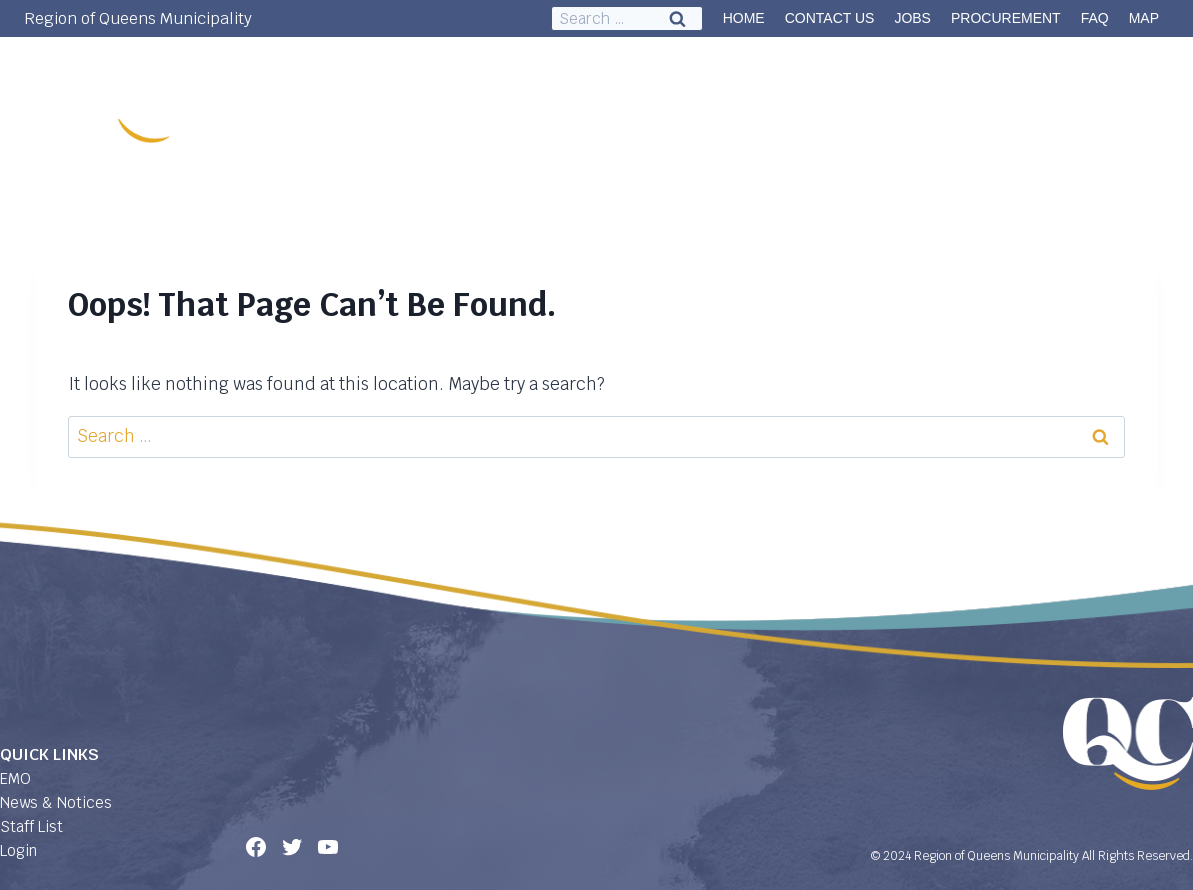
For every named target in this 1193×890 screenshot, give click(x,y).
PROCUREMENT (1006, 18)
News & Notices (56, 802)
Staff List (31, 826)
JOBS (912, 18)
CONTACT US (830, 18)
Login (18, 850)
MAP (1144, 18)
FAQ (1095, 18)
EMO (15, 778)
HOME (744, 18)
